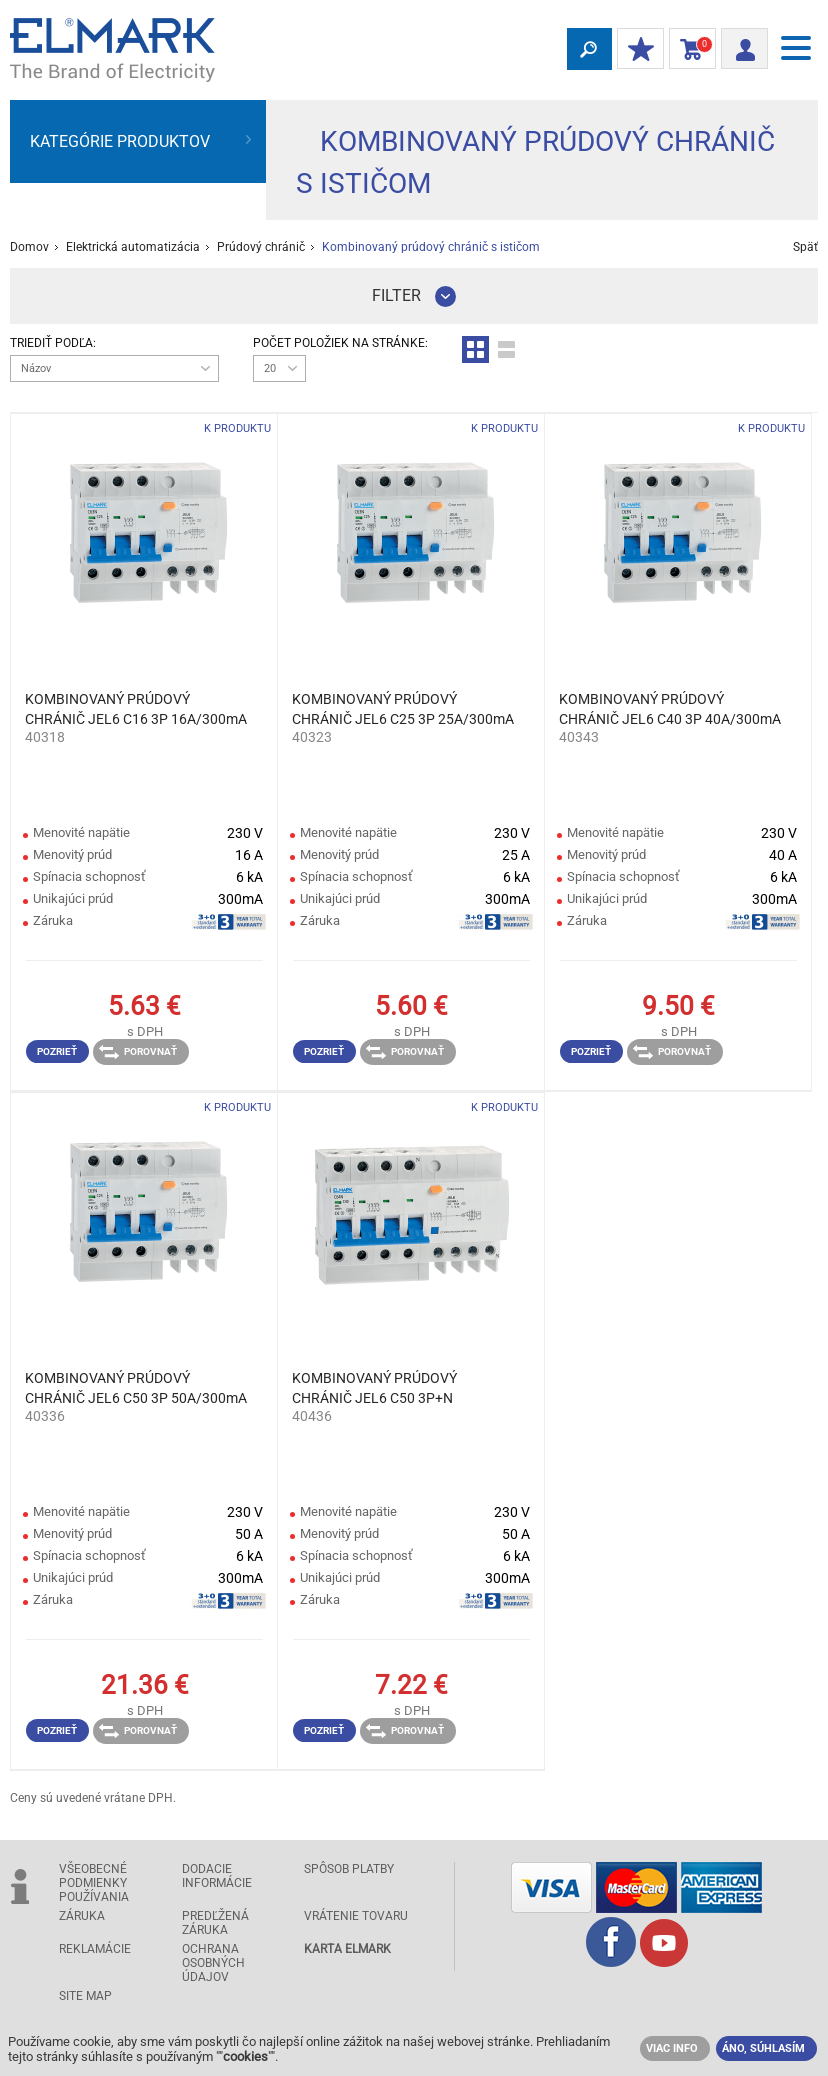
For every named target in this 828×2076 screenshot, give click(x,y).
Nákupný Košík (688, 50)
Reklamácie (95, 1949)
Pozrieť (57, 1051)
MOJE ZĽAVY (636, 50)
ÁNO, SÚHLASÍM (763, 2048)
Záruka (82, 1916)
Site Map (85, 1996)
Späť (805, 247)
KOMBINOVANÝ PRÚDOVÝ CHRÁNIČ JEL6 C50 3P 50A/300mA (136, 1388)
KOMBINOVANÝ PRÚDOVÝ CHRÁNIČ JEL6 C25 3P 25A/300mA (403, 709)
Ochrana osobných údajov (213, 1963)
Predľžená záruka (215, 1923)
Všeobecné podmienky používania (94, 1883)
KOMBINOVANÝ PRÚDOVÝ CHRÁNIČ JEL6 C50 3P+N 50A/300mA (374, 1389)
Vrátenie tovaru (356, 1916)
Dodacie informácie (217, 1876)
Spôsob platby (349, 1869)
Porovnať (138, 1052)
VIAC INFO (672, 2048)
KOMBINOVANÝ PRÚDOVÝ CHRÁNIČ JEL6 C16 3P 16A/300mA (136, 709)
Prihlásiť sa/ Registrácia (738, 46)
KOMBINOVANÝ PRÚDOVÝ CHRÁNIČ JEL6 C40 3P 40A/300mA (670, 709)
